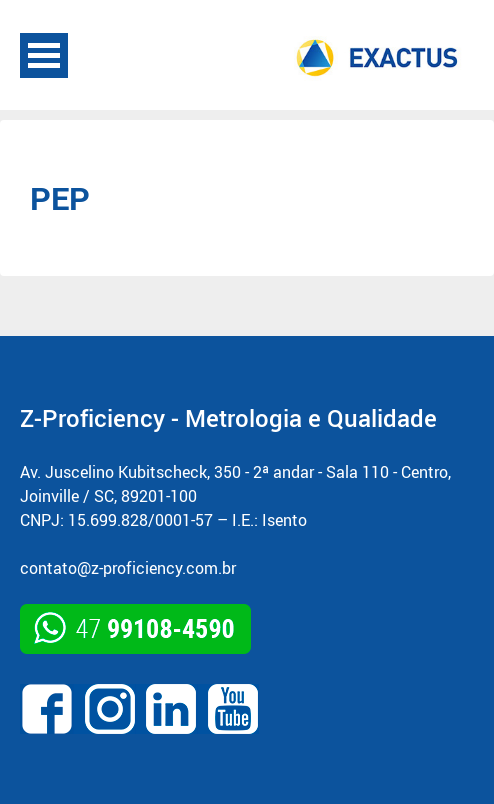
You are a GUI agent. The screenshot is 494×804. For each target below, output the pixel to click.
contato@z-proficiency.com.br (128, 568)
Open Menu (44, 55)
